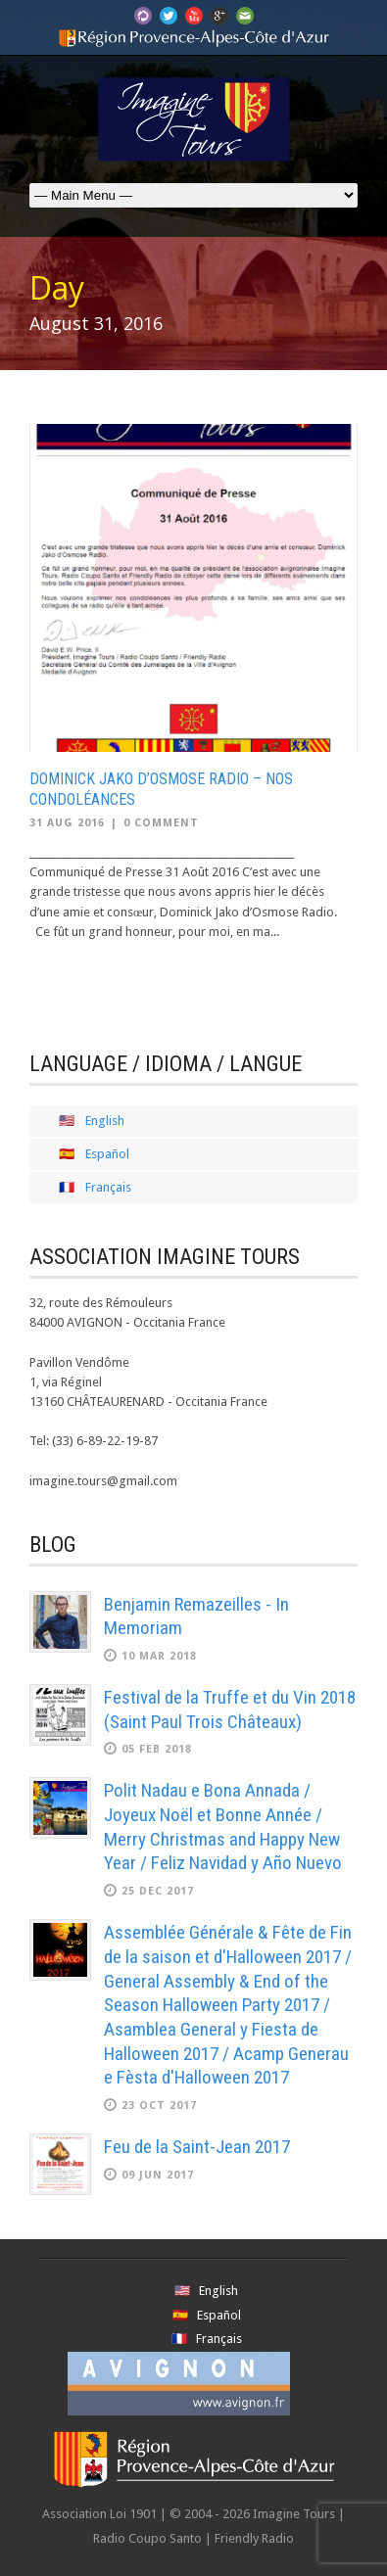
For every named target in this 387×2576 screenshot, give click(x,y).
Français (108, 1187)
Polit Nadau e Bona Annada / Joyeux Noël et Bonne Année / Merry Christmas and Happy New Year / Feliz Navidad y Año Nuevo (223, 1826)
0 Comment (161, 823)
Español (107, 1154)
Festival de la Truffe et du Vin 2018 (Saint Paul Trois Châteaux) (230, 1709)
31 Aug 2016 (67, 823)
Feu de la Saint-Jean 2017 (197, 2146)
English (104, 1120)
